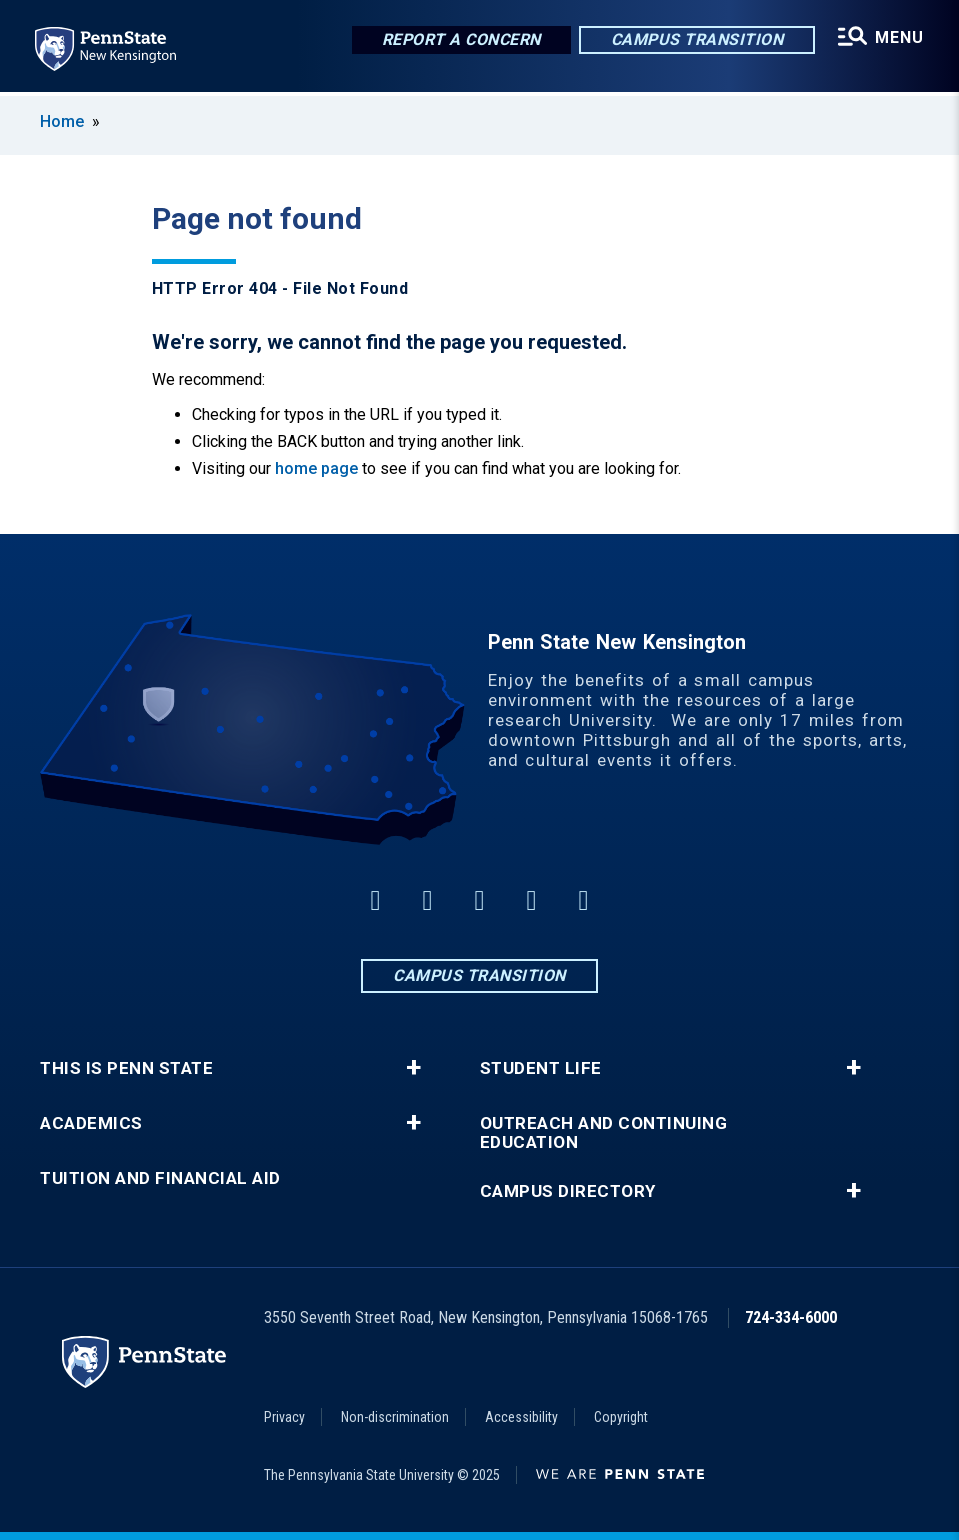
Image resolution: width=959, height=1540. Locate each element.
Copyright (621, 1417)
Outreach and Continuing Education (604, 1133)
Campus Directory (568, 1191)
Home (62, 121)
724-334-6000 (791, 1317)
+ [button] (413, 1068)
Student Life (541, 1068)
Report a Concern (460, 39)
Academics (91, 1123)
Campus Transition (696, 39)
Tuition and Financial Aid (160, 1178)
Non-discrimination (395, 1417)
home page (316, 468)
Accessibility (521, 1417)
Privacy (284, 1417)
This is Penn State (126, 1068)
